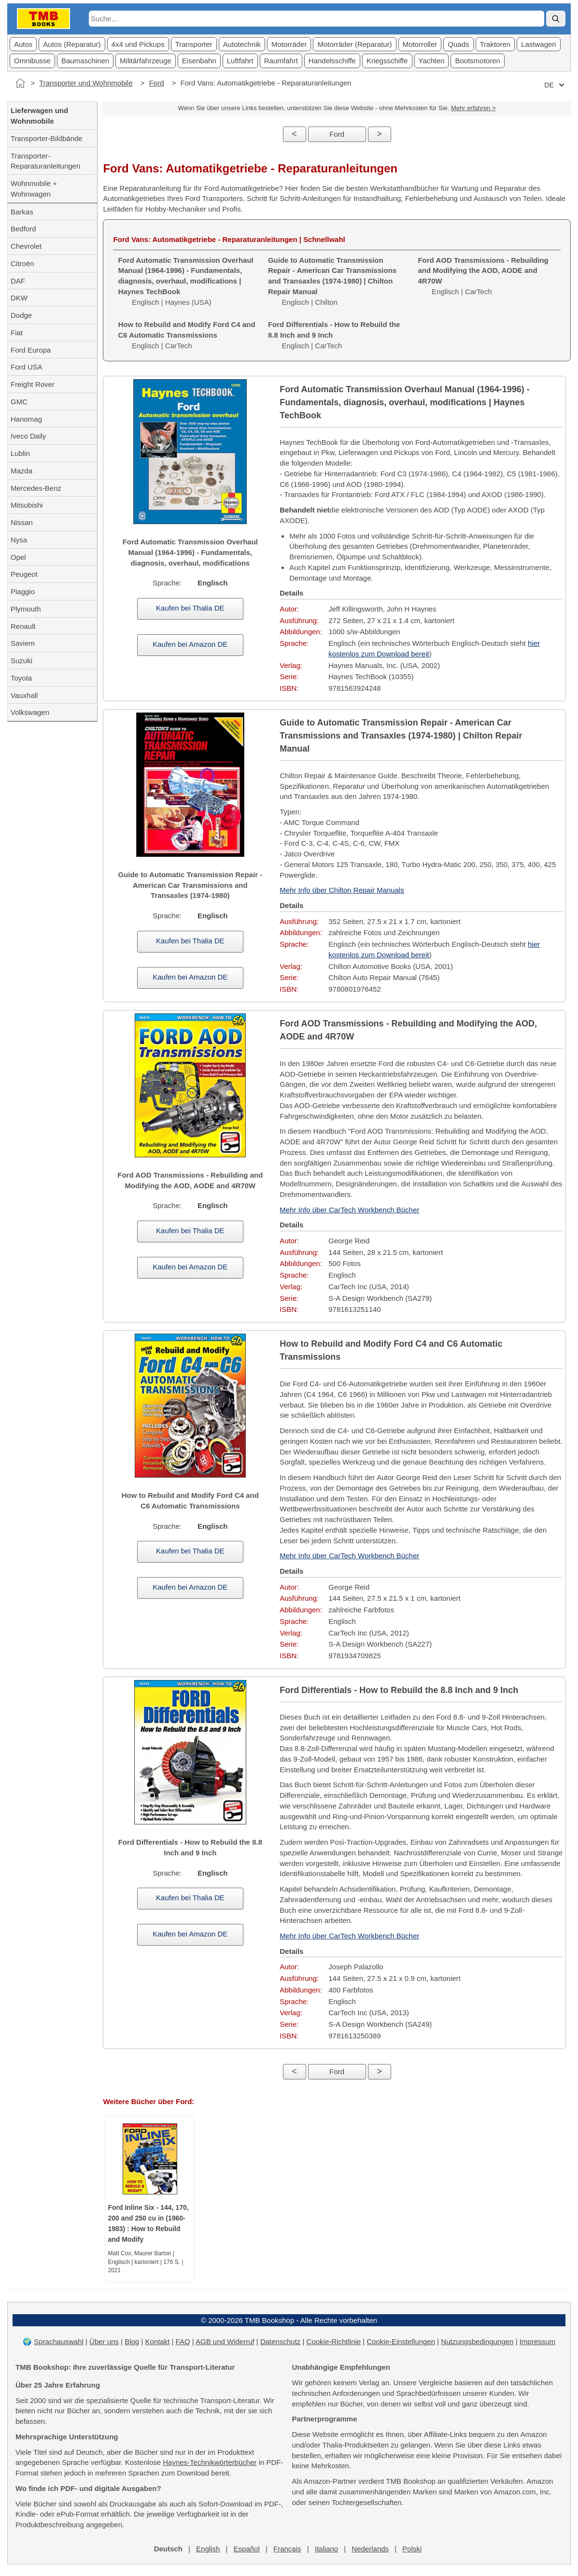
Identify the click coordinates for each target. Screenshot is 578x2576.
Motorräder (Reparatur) (354, 44)
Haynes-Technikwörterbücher (209, 2462)
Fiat (17, 332)
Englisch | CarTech (186, 335)
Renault (23, 626)
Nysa (19, 540)
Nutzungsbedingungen (477, 2341)
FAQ (183, 2341)
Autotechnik (242, 44)
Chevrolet (26, 246)
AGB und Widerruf (225, 2341)
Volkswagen (30, 712)
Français (287, 2549)
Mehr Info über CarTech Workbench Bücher (349, 1210)
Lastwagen (538, 44)
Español (247, 2549)
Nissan (22, 522)
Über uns (104, 2341)
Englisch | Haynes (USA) (185, 281)
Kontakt (157, 2341)
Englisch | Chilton (332, 281)
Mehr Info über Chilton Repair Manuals (342, 890)
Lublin (20, 453)
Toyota (21, 678)
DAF (18, 281)
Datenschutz (280, 2341)
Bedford (23, 229)
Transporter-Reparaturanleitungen (45, 161)
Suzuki (21, 660)
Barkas (22, 212)
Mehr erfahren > (473, 108)
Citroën (22, 263)
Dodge (21, 315)
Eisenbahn (199, 61)
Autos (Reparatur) (71, 44)
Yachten (432, 61)
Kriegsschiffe (387, 61)
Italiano (326, 2549)
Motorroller (420, 44)
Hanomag (26, 419)
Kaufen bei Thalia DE (190, 608)
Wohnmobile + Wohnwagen (34, 188)
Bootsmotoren (477, 61)
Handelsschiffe (332, 61)
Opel (18, 557)
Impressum (537, 2341)
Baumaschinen (85, 61)
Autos (23, 44)
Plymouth (26, 609)
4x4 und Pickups (138, 44)
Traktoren (495, 44)
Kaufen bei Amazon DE (190, 644)
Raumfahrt (281, 61)
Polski (412, 2549)
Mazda (21, 471)
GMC (19, 402)
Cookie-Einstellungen (401, 2341)
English (208, 2549)
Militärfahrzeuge (145, 61)
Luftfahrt (240, 61)
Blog (132, 2341)
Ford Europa (31, 350)
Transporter (193, 44)
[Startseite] (20, 83)
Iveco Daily (28, 436)
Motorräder (289, 44)
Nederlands (370, 2549)
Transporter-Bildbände (47, 138)
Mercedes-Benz (36, 488)
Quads (458, 44)
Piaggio (23, 591)
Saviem (23, 643)
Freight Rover (33, 384)
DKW (19, 298)
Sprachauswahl (59, 2341)
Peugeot (24, 574)
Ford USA (26, 367)
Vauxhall (24, 695)
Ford (156, 83)
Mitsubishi (27, 505)
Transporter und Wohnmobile (85, 83)
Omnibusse (32, 61)
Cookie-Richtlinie (334, 2341)
